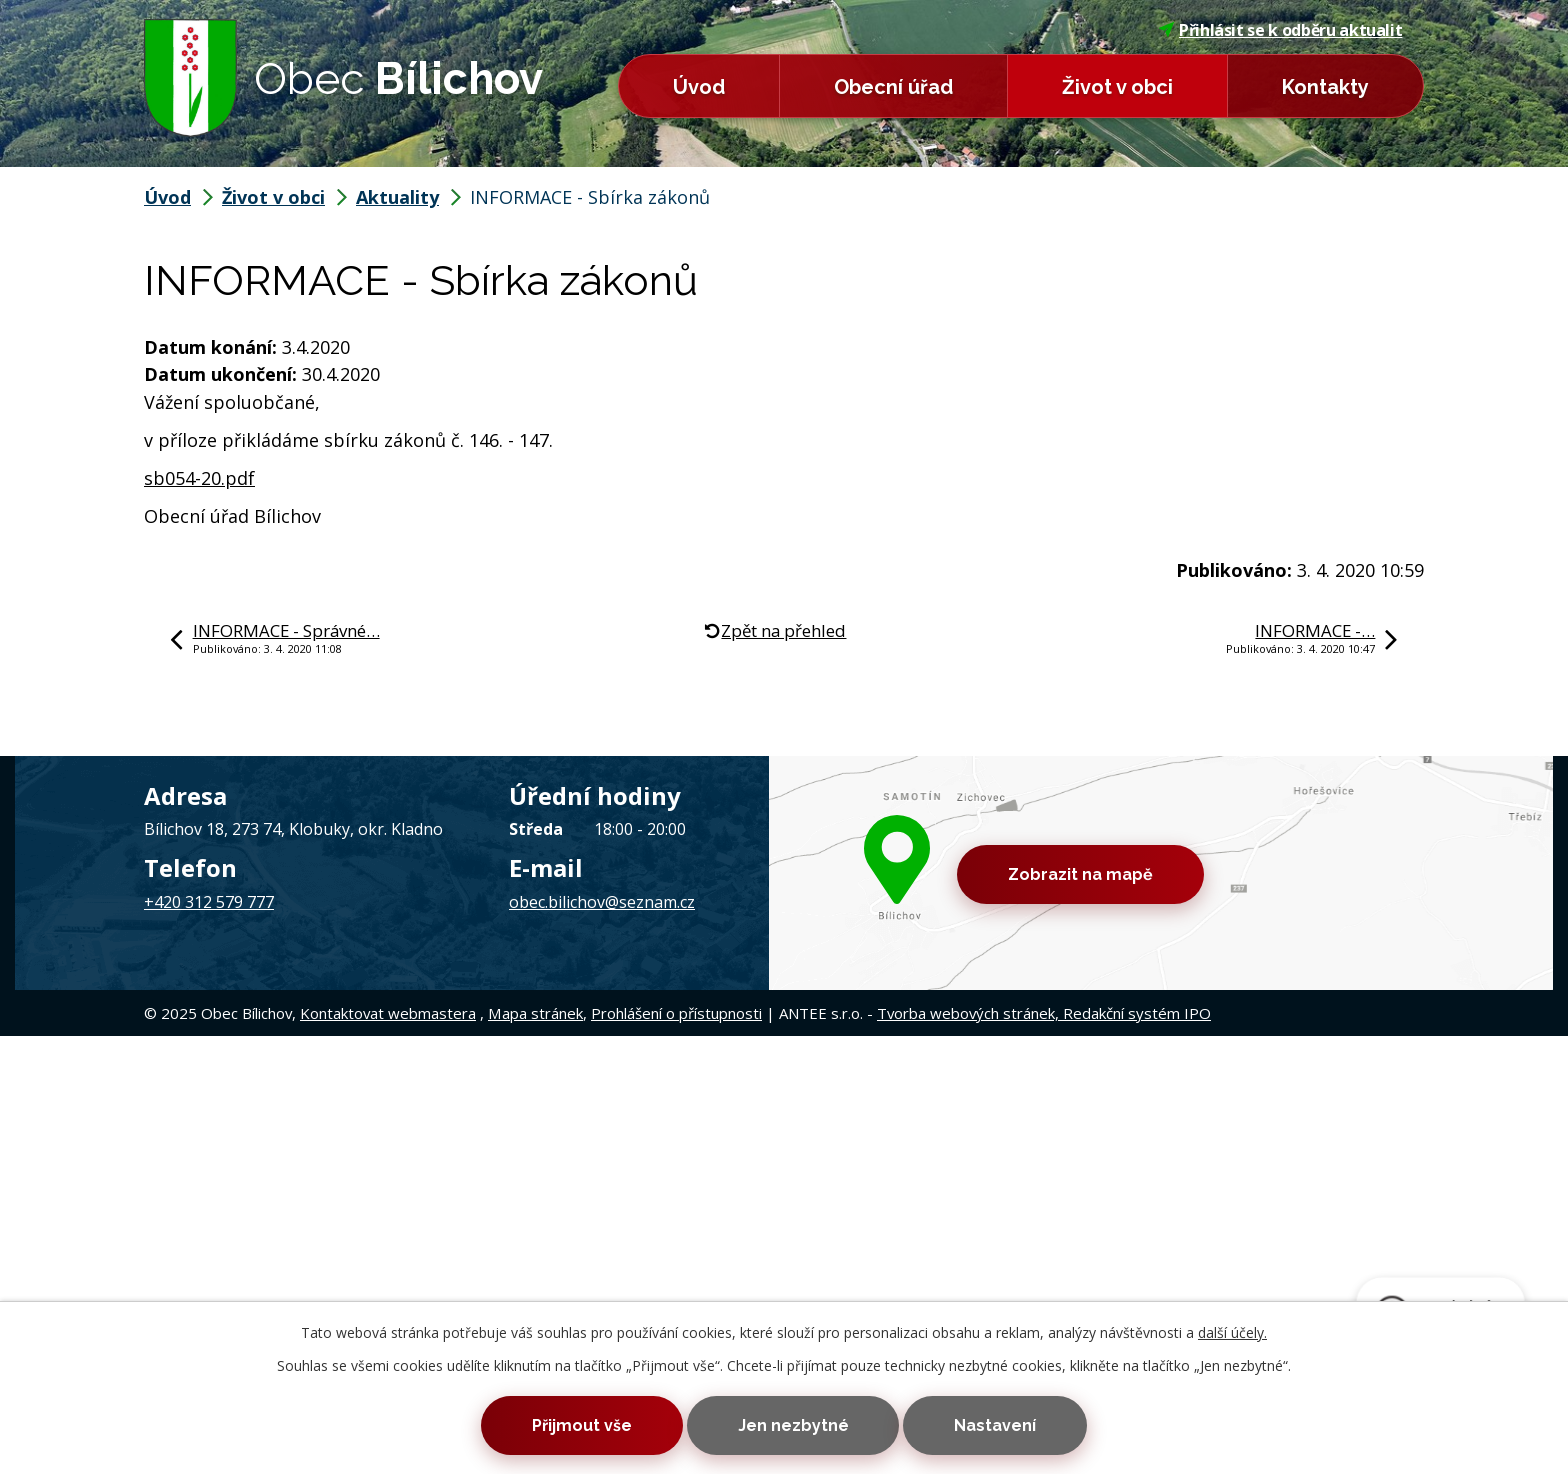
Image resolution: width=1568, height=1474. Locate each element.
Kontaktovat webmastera (388, 1013)
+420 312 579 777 (209, 902)
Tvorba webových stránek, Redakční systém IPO (1044, 1013)
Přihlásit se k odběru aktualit (1281, 30)
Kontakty (1325, 87)
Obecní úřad (893, 87)
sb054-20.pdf (199, 478)
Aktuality (397, 197)
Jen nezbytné (793, 1425)
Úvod (699, 87)
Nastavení (995, 1425)
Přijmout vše (582, 1425)
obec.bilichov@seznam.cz (602, 902)
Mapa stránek (535, 1013)
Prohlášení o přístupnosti (676, 1013)
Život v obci (1117, 87)
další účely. (1232, 1332)
